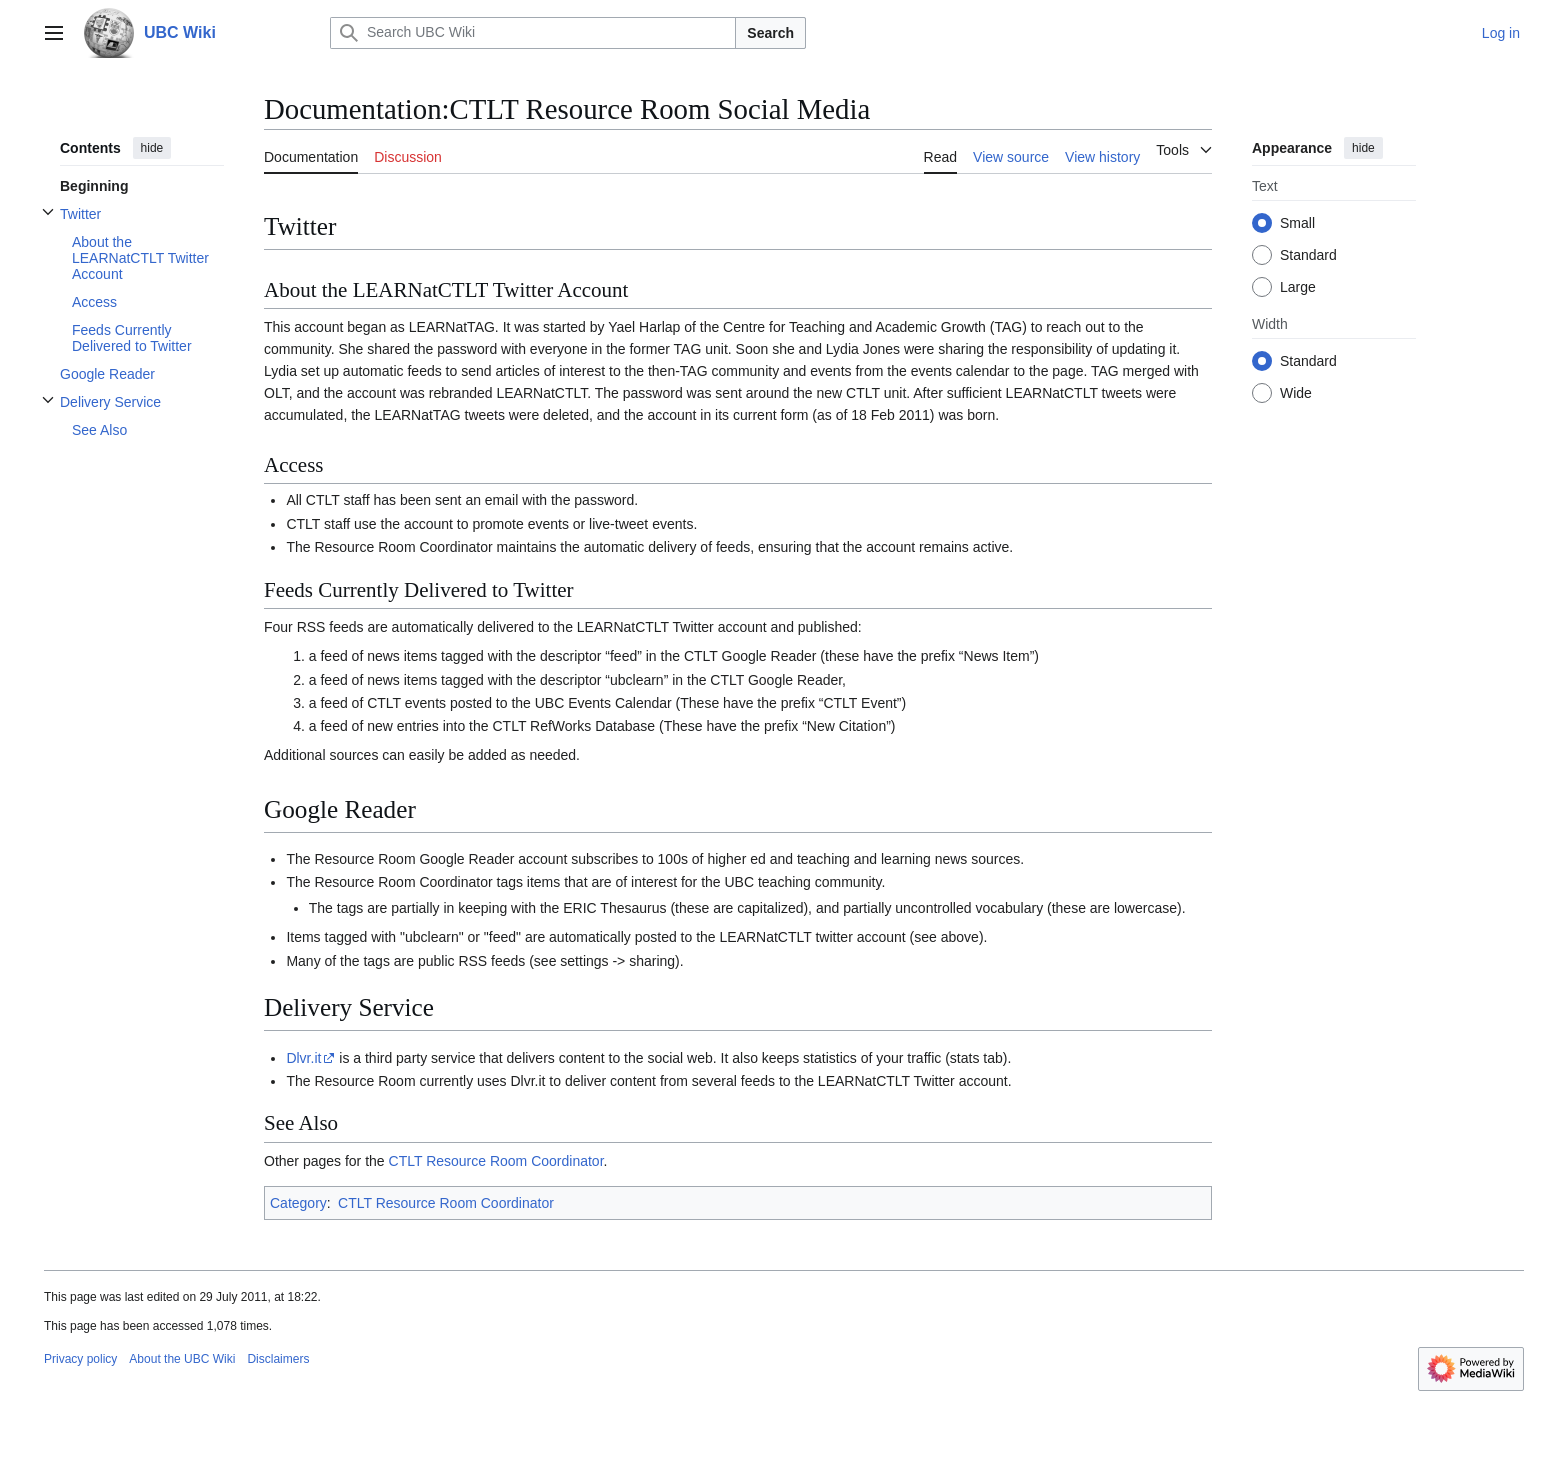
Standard (1308, 255)
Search (770, 33)
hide (152, 148)
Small (1297, 223)
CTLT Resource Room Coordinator (496, 1161)
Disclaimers (278, 1359)
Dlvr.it (303, 1058)
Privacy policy (80, 1359)
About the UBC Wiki (182, 1359)
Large (1298, 287)
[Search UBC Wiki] (533, 33)
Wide (1296, 393)
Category (298, 1203)
